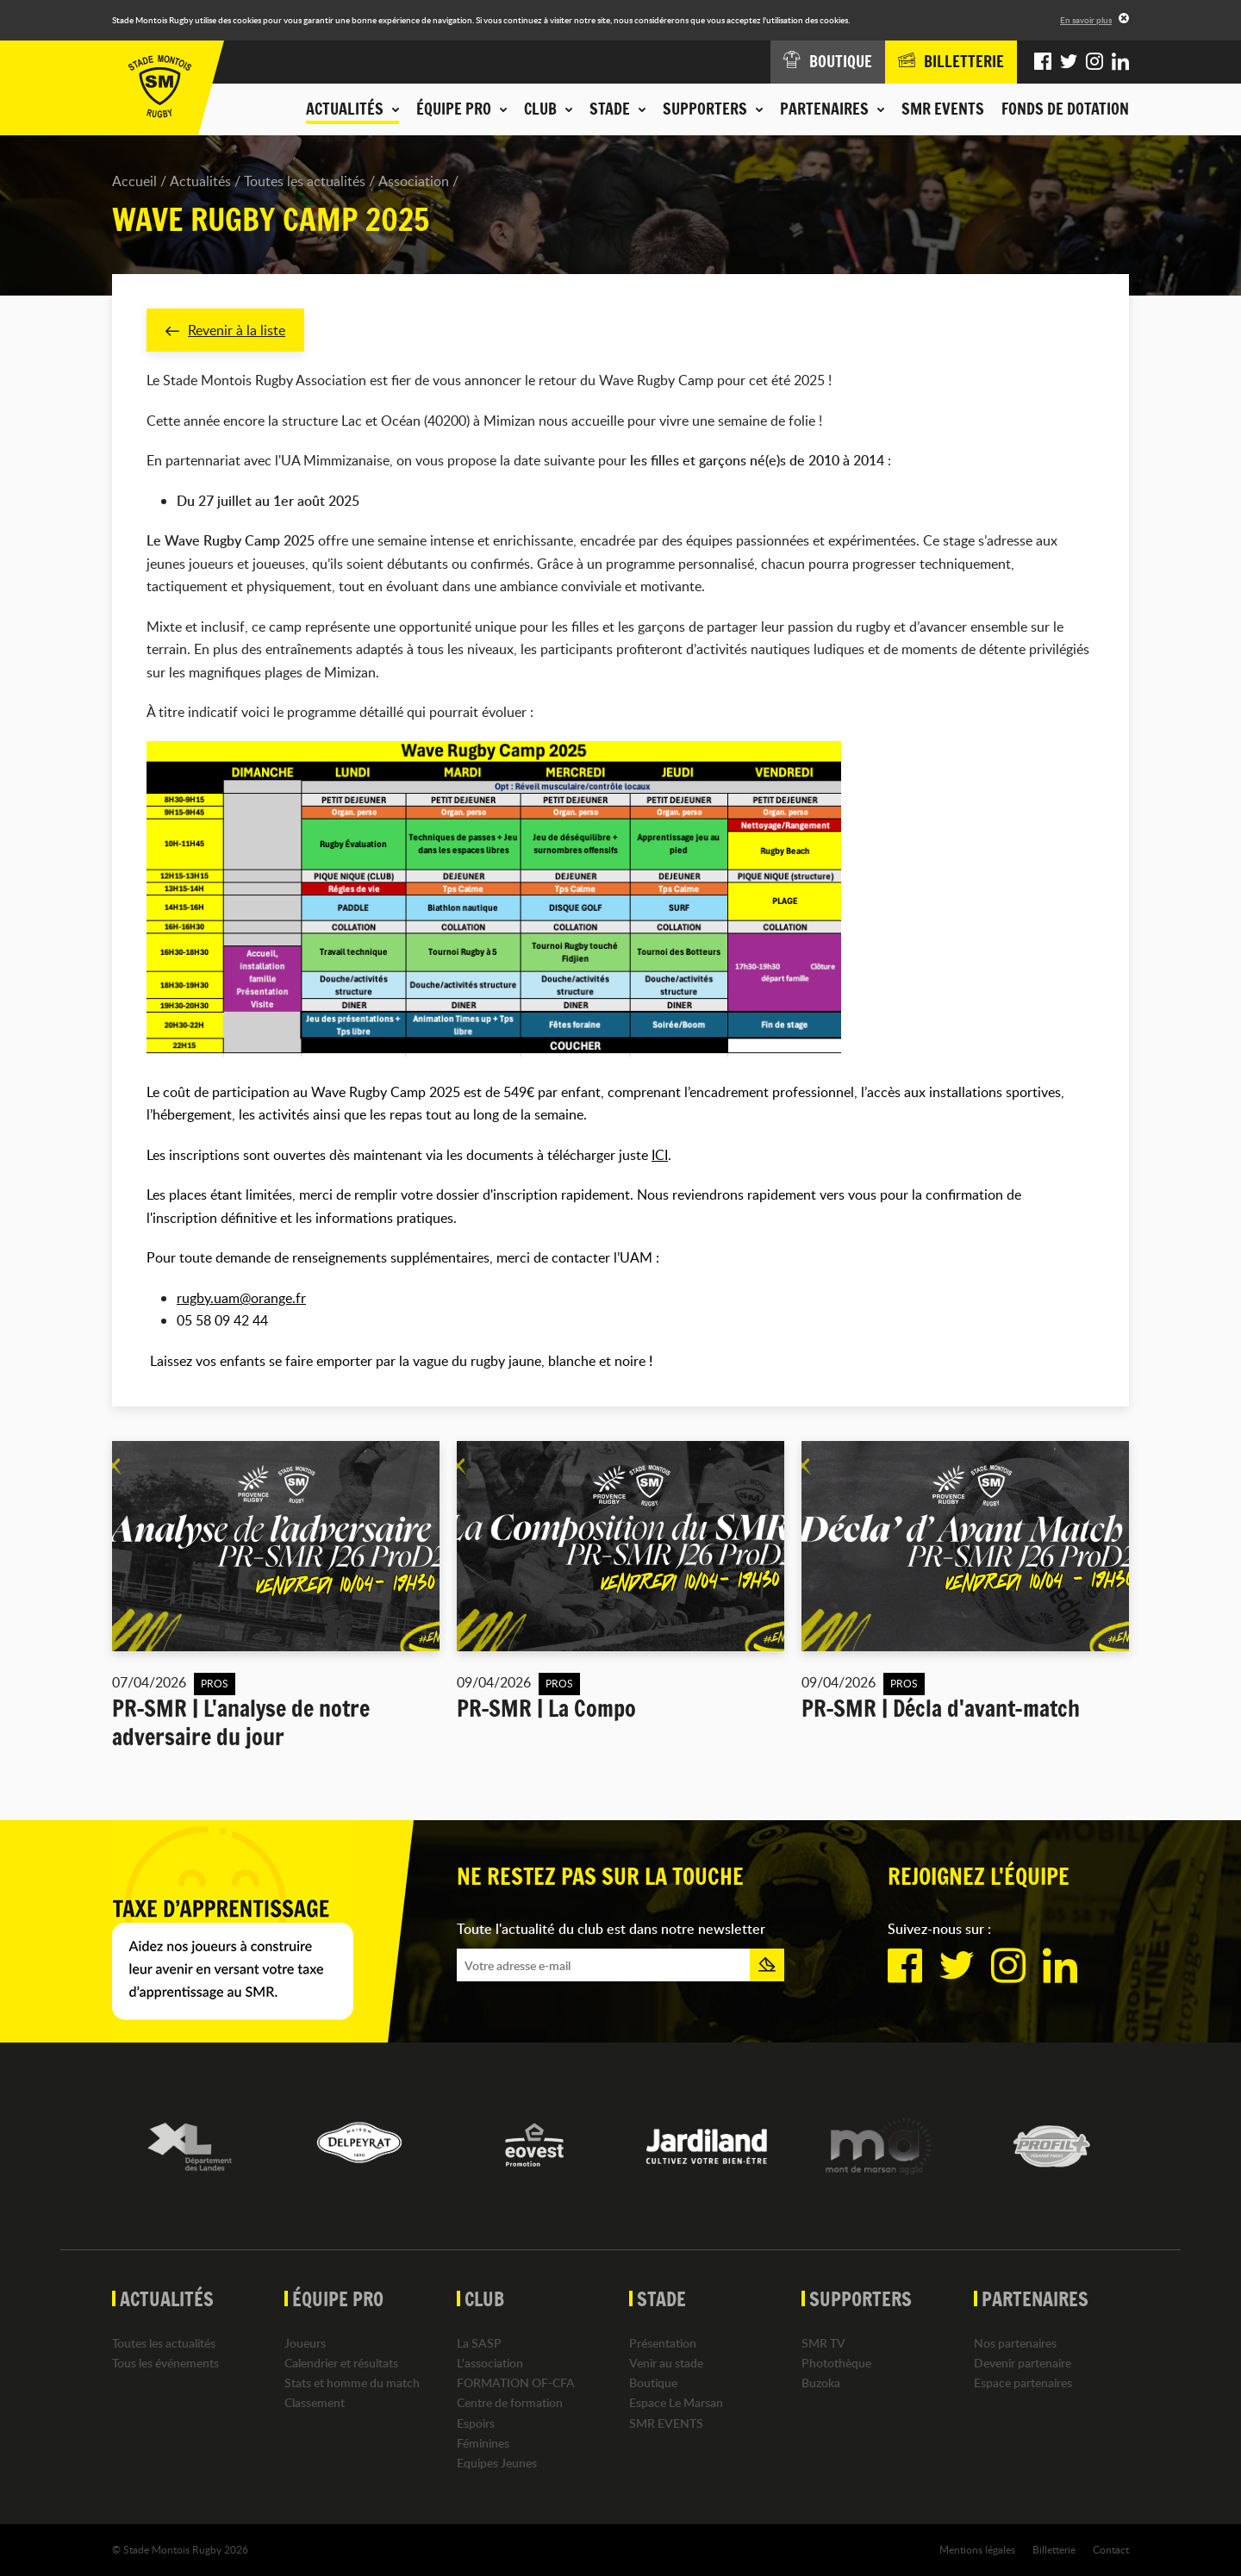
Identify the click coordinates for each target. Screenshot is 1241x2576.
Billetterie (1054, 2549)
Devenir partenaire (1022, 2363)
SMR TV (823, 2343)
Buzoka (820, 2382)
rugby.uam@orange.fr (241, 1297)
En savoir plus (1086, 20)
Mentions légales (977, 2549)
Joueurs (305, 2343)
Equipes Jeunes (497, 2462)
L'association (490, 2363)
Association (413, 181)
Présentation (662, 2343)
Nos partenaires (1015, 2343)
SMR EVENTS (942, 108)
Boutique (653, 2382)
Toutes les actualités (304, 181)
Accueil (134, 181)
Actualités (200, 181)
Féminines (483, 2443)
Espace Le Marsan (676, 2402)
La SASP (479, 2343)
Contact (1111, 2549)
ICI (660, 1154)
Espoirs (476, 2423)
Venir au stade (666, 2363)
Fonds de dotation (1065, 108)
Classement (314, 2402)
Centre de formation (510, 2402)
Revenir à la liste (225, 330)
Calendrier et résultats (341, 2363)
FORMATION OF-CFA (516, 2382)
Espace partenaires (1023, 2382)
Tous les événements (165, 2363)
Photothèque (836, 2363)
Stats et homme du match (352, 2382)
